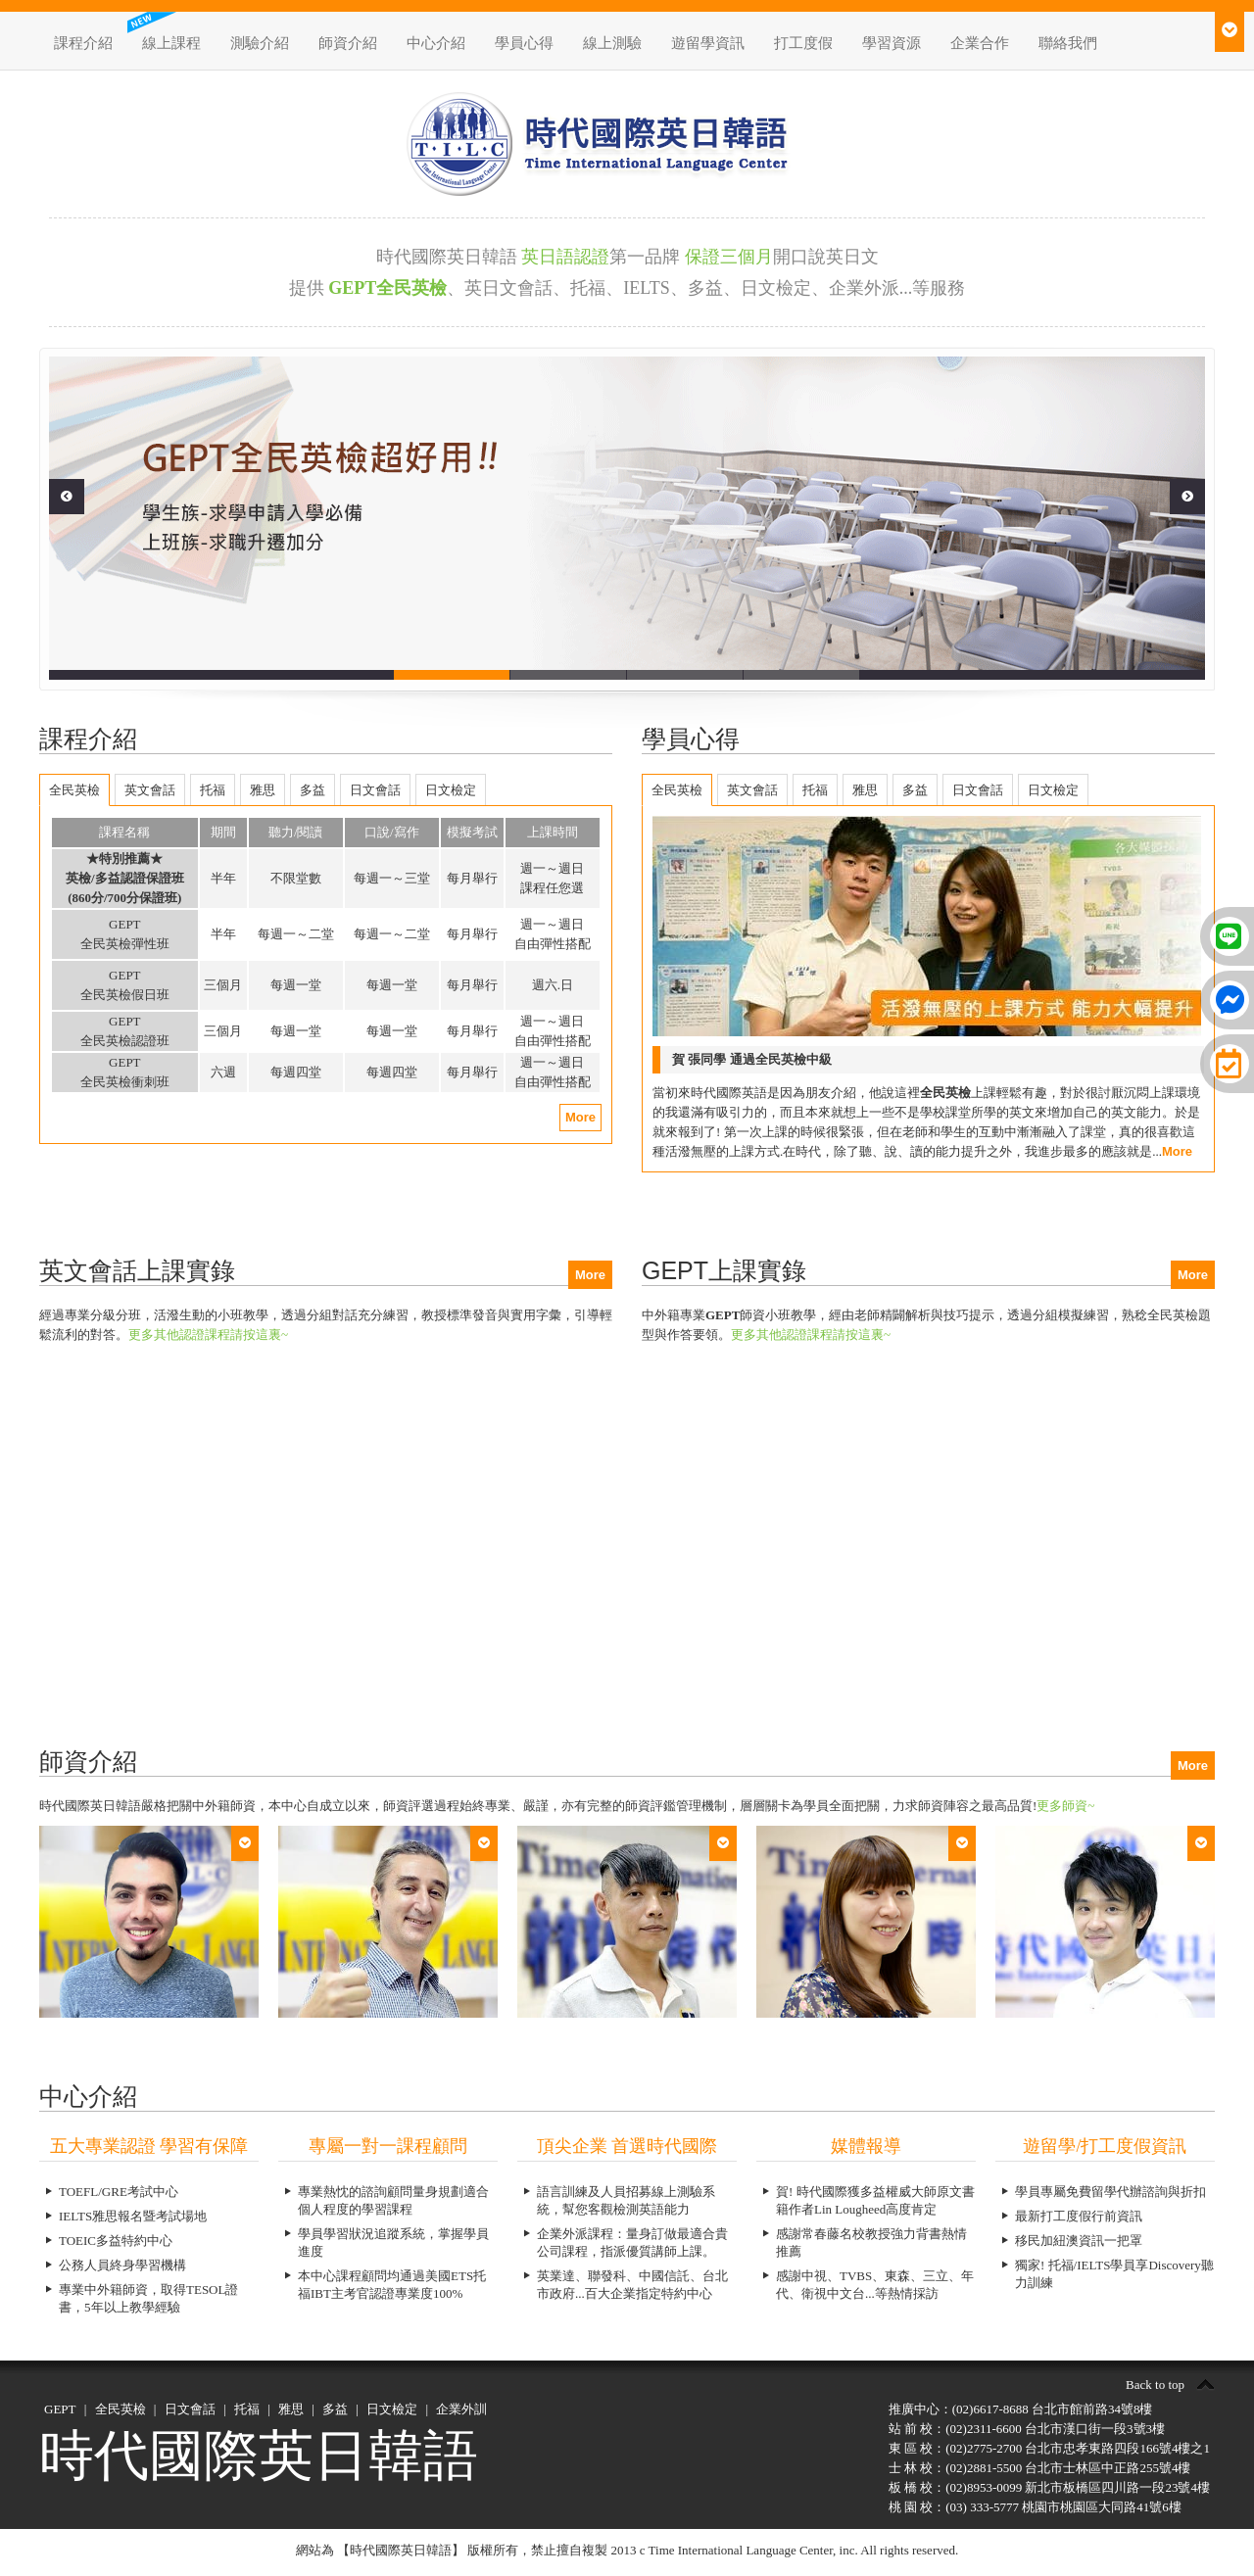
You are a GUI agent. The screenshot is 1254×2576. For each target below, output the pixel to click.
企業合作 (979, 43)
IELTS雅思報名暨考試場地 (133, 2216)
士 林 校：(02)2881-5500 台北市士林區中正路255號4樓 (1040, 2467)
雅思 (291, 2409)
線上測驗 (612, 43)
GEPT (60, 2409)
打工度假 (803, 43)
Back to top (1155, 2384)
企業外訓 (461, 2409)
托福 (247, 2409)
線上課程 (171, 43)
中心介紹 (436, 43)
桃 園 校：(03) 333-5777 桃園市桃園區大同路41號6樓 (1035, 2507)
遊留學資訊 (708, 43)
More (580, 1117)
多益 (335, 2409)
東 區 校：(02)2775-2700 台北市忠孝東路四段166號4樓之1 (1049, 2448)
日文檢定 (391, 2409)
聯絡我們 (1067, 43)
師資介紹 (347, 43)
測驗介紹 (259, 43)
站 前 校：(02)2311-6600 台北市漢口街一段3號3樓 (1027, 2428)
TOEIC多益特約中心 (115, 2240)
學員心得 (524, 43)
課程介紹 (83, 43)
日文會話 (190, 2409)
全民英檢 (120, 2409)
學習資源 (891, 43)
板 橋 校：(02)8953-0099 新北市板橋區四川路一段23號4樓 (1049, 2487)
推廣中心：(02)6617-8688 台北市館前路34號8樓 (1021, 2409)
